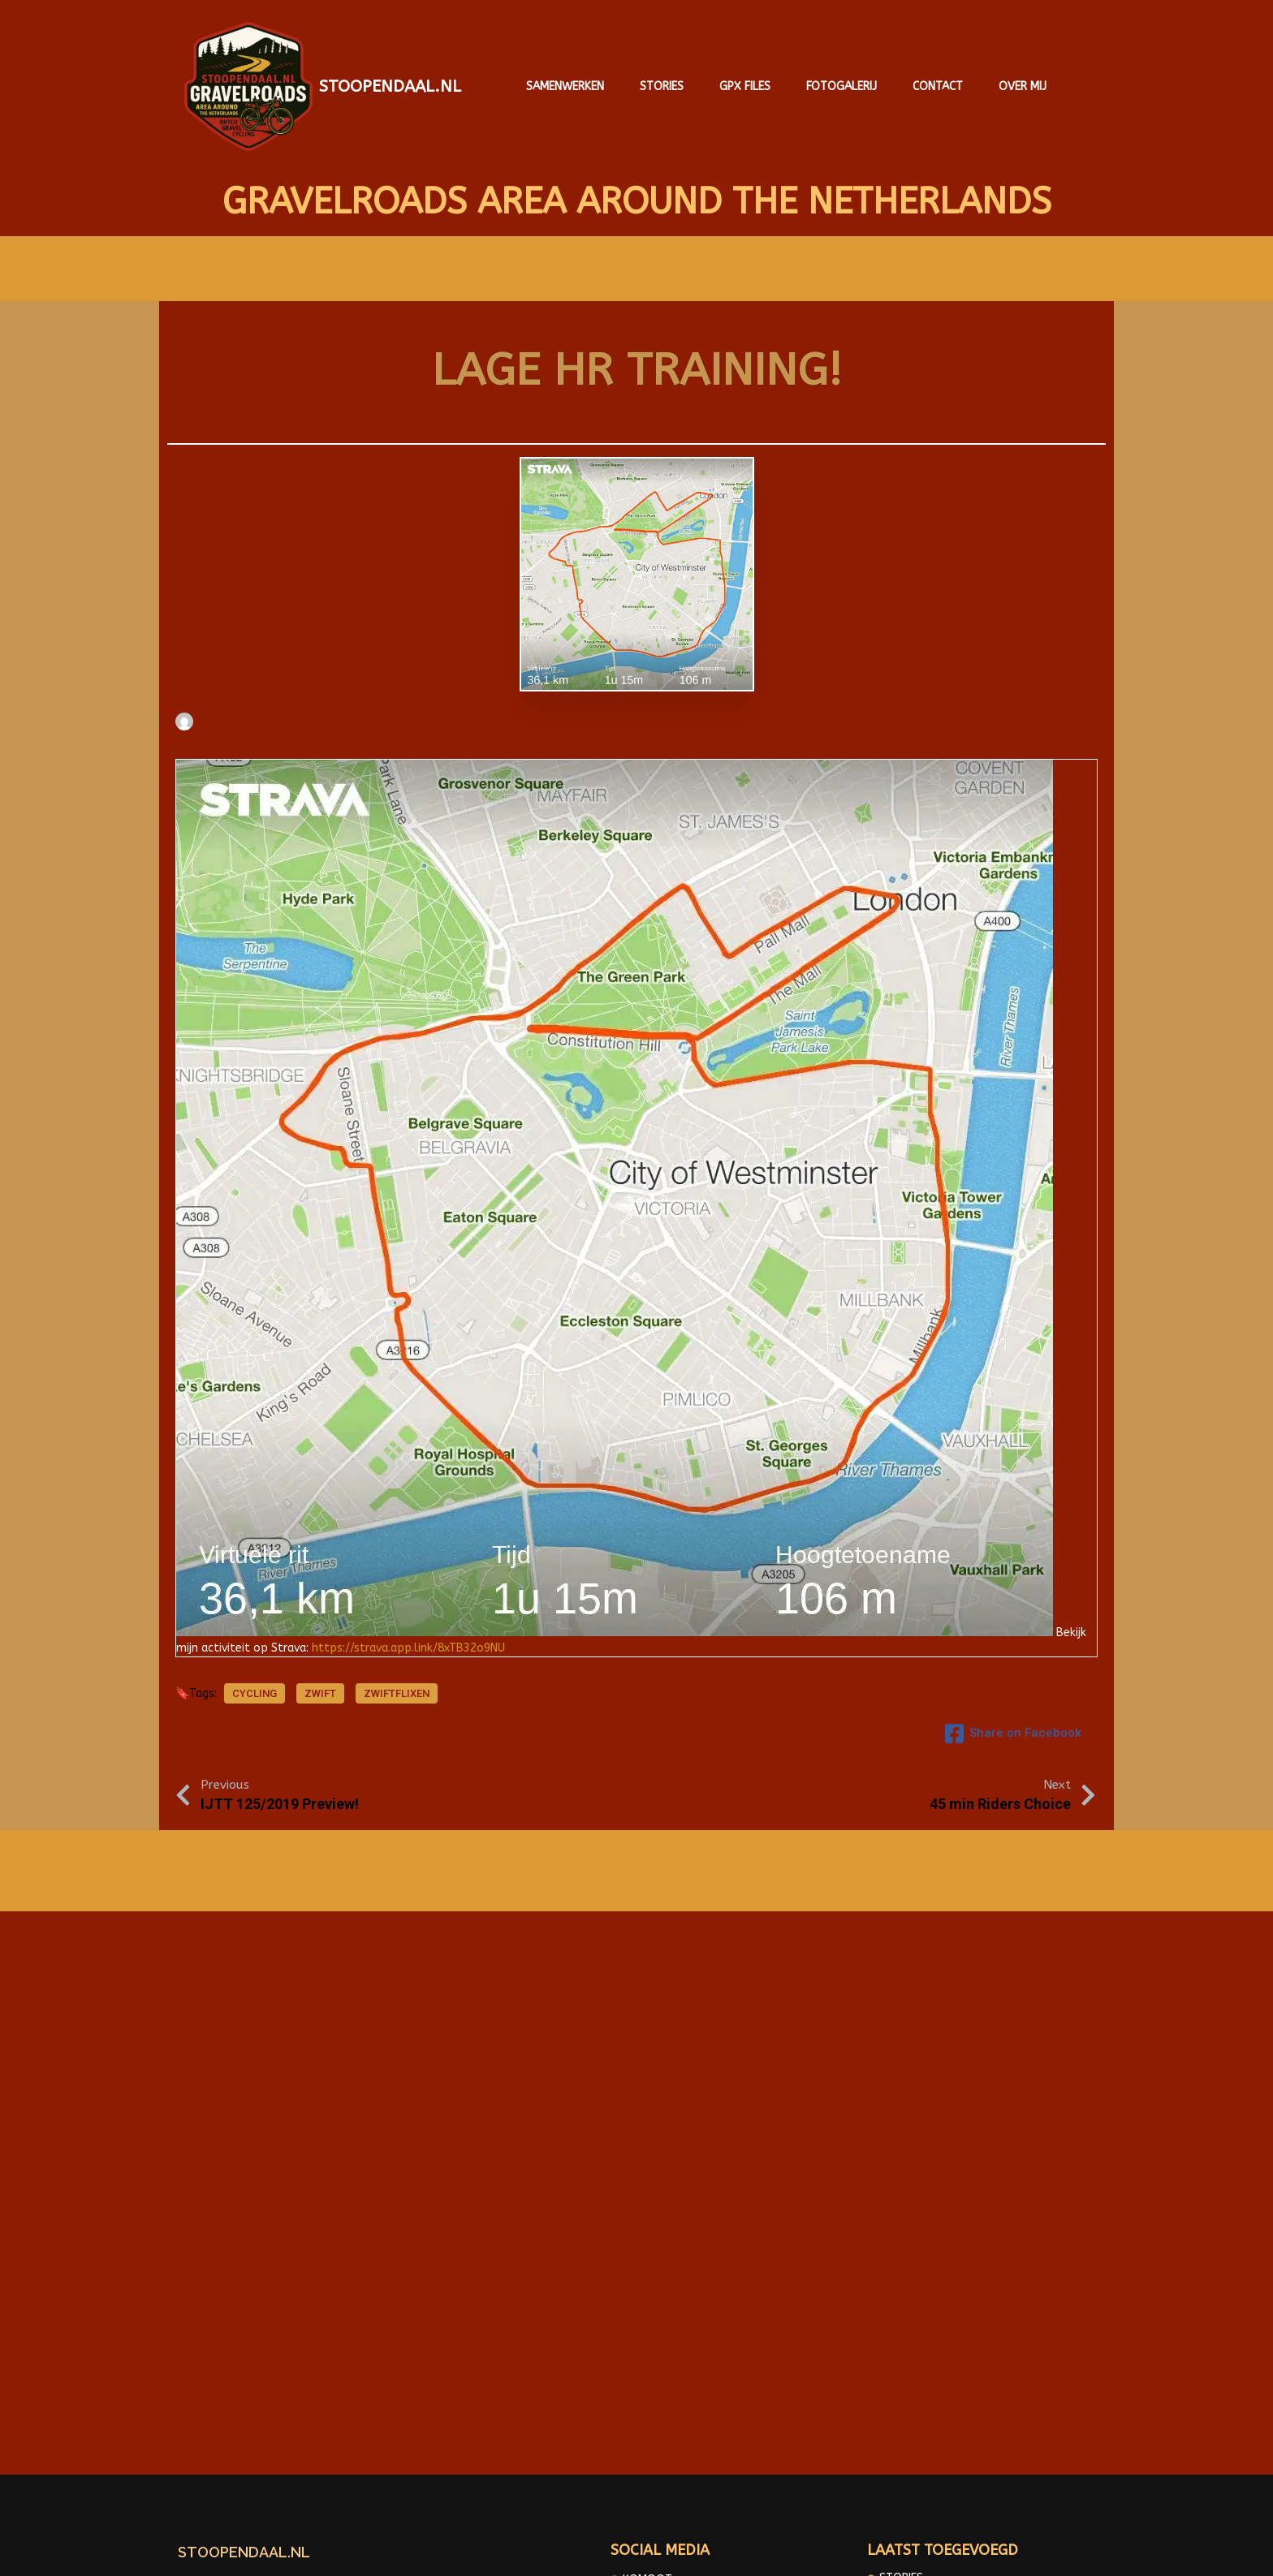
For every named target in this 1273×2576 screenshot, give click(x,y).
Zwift (320, 1689)
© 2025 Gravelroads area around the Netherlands (636, 2551)
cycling (254, 1689)
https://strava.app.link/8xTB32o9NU (408, 1639)
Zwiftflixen (396, 1689)
